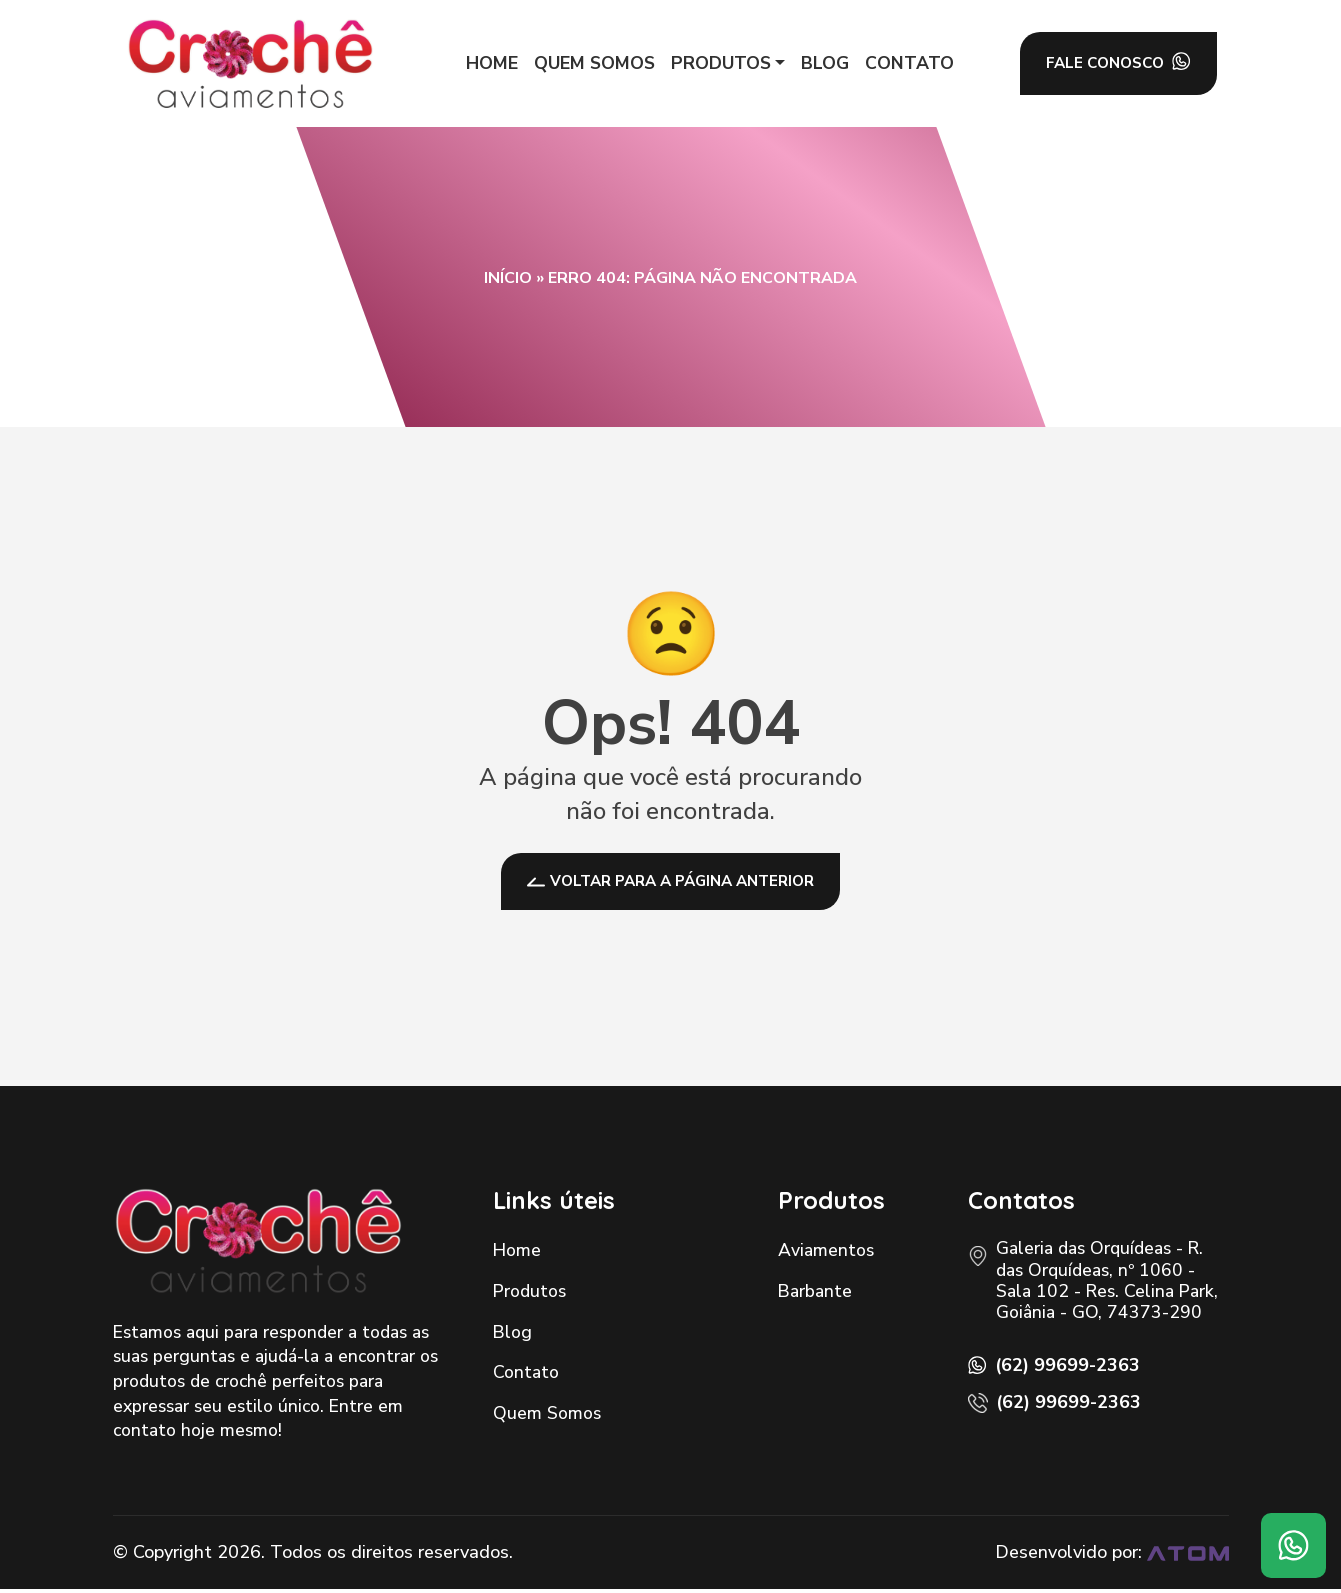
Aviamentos (826, 1254)
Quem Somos (547, 1417)
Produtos (529, 1295)
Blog (512, 1335)
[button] (722, 63)
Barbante (815, 1295)
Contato (526, 1376)
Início (508, 278)
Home (517, 1254)
